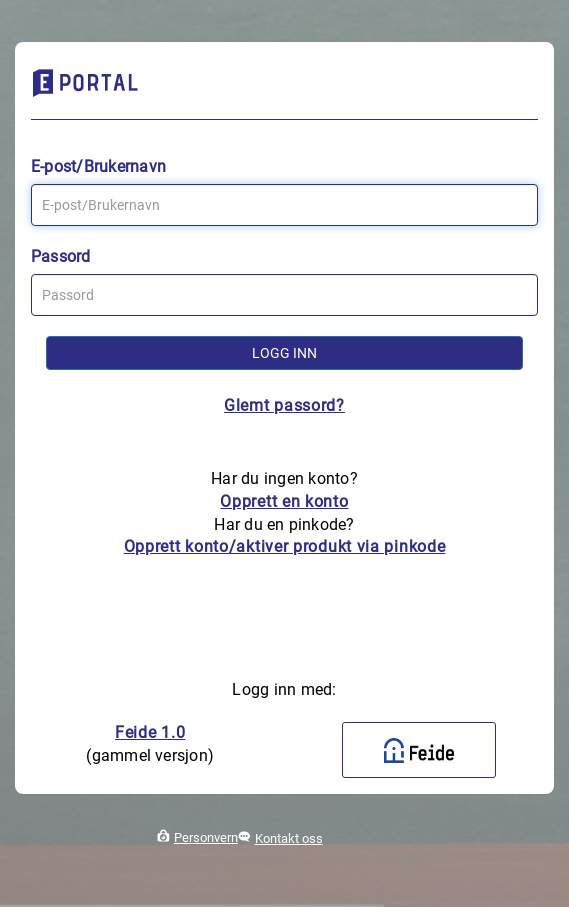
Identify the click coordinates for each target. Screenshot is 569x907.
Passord (61, 256)
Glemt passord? (284, 405)
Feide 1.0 (150, 732)
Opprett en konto (284, 501)
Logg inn (284, 353)
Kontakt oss (289, 838)
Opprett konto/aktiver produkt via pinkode (285, 546)
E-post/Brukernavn (98, 166)
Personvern (206, 837)
